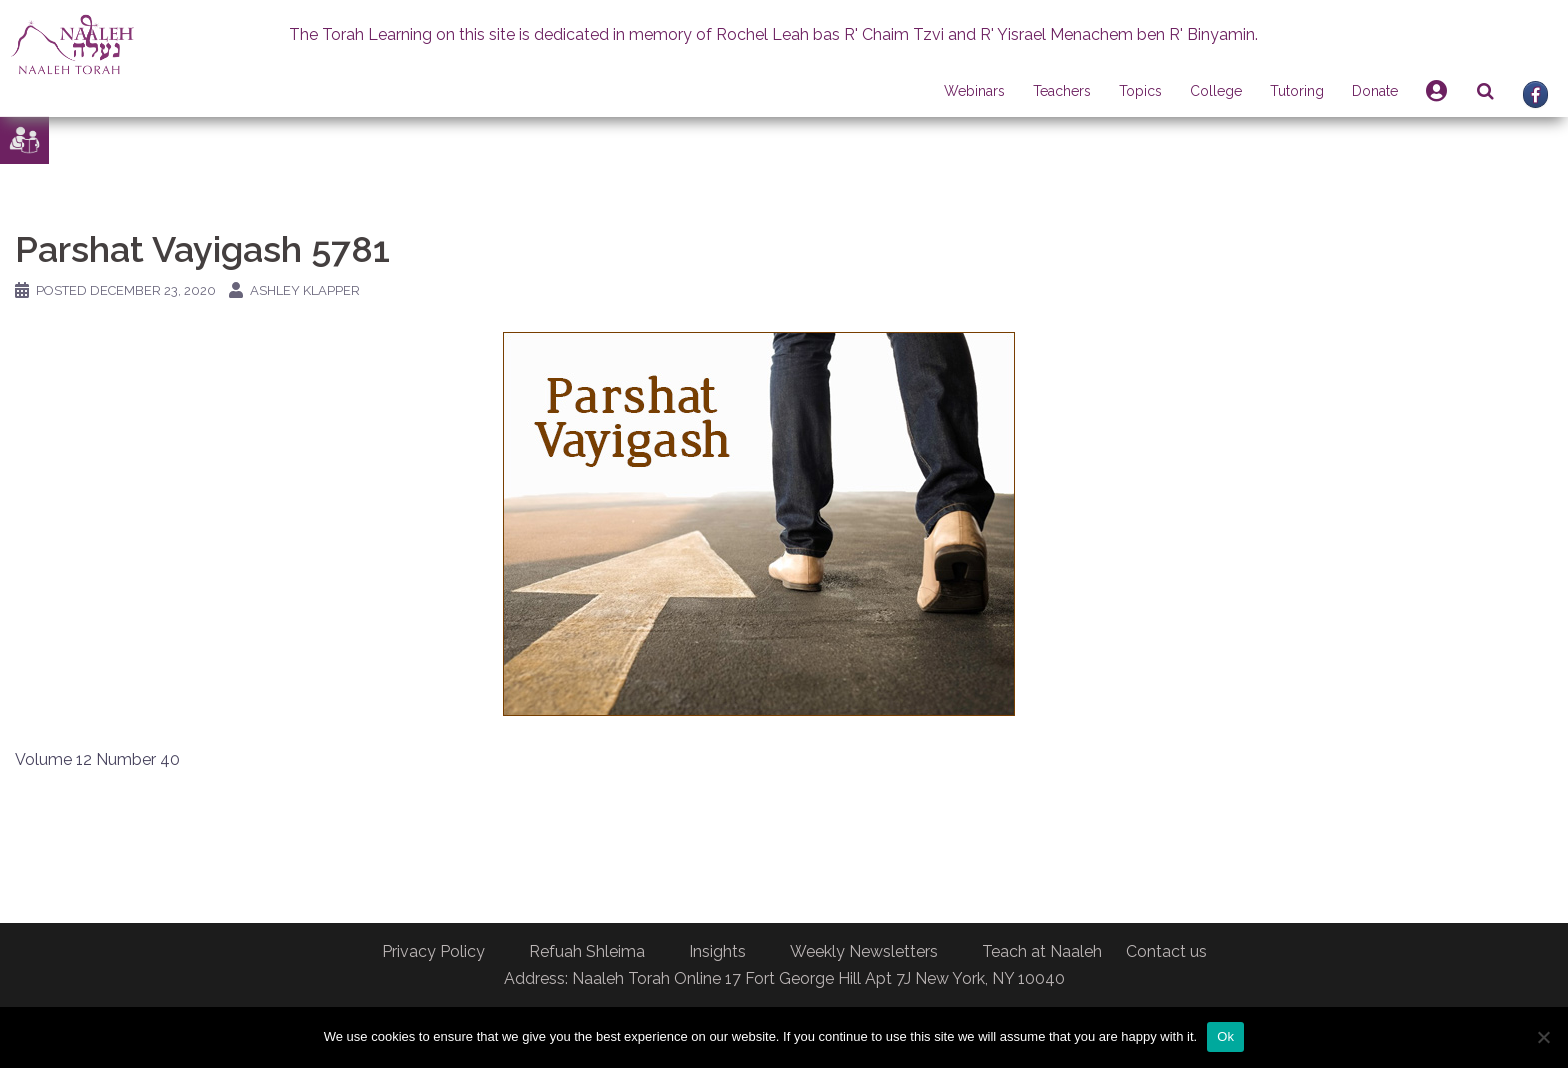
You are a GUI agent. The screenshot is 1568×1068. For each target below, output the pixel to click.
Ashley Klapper (305, 290)
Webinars (974, 91)
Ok (1225, 1036)
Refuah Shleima (587, 951)
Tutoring (1297, 91)
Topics (1140, 91)
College (1216, 91)
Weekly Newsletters (864, 951)
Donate (1375, 91)
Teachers (1062, 91)
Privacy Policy (433, 951)
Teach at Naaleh (1042, 951)
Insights (717, 951)
